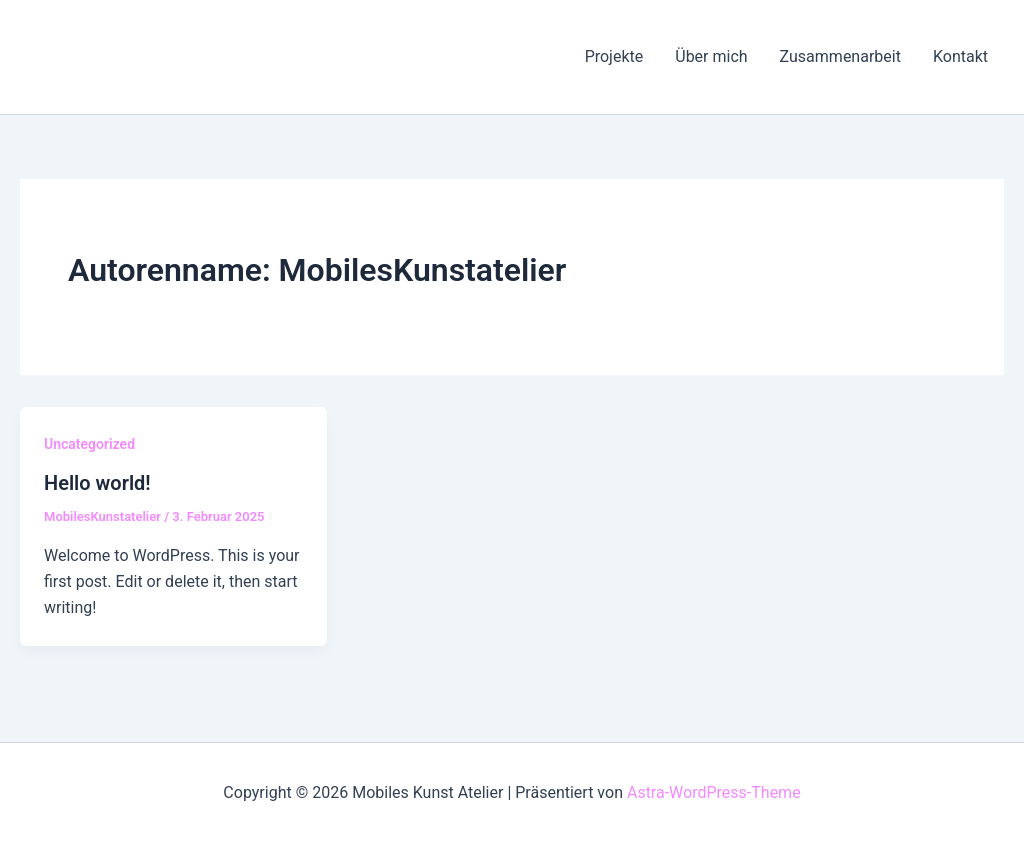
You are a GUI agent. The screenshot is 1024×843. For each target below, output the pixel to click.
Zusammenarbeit (840, 56)
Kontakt (960, 56)
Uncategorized (89, 444)
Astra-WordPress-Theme (714, 792)
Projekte (614, 56)
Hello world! (97, 483)
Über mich (711, 56)
